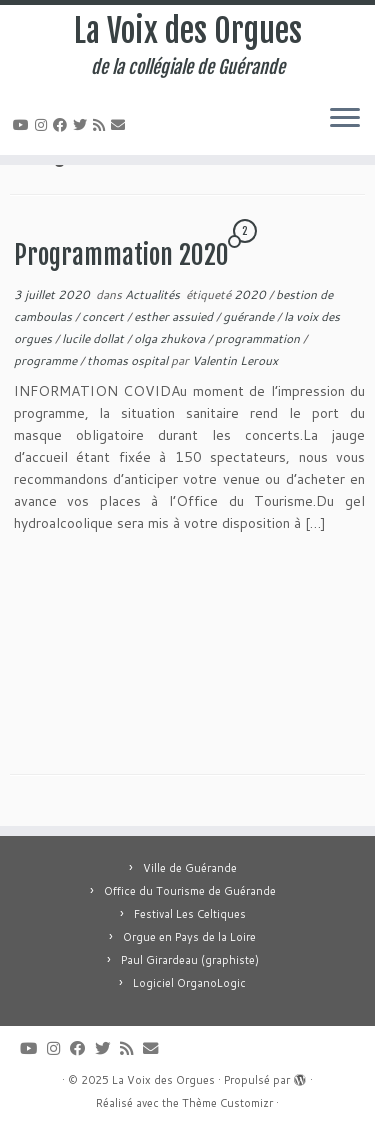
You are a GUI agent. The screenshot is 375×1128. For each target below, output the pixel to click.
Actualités (154, 294)
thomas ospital (129, 360)
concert (104, 316)
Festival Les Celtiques (190, 914)
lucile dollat (94, 338)
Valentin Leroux (235, 360)
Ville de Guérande (190, 868)
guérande (250, 316)
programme (47, 360)
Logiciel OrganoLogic (189, 983)
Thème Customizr (227, 1103)
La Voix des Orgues (188, 31)
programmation (259, 338)
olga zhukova (171, 338)
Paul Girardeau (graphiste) (190, 960)
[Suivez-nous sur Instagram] (44, 125)
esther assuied (175, 316)
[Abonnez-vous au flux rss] (102, 125)
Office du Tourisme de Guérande (190, 891)
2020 (251, 294)
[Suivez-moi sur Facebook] (63, 125)
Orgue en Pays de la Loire (189, 937)
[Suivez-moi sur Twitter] (83, 125)
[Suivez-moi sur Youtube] (24, 125)
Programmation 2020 (121, 255)
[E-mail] (121, 125)
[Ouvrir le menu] (345, 119)
